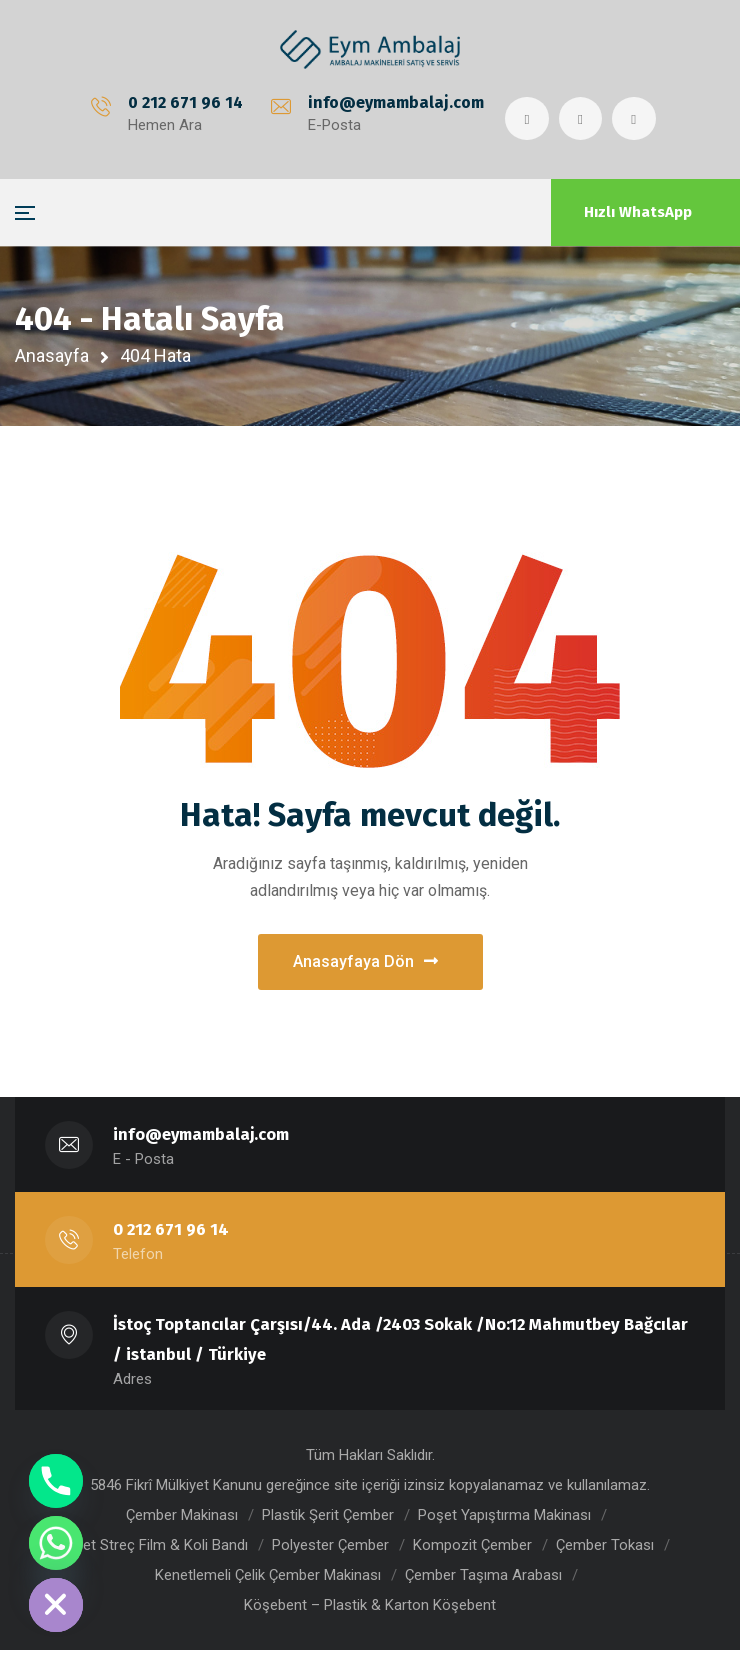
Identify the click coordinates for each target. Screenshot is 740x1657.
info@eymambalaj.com (394, 102)
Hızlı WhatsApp (638, 212)
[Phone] (56, 1481)
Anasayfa (52, 355)
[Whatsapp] (56, 1543)
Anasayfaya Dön (365, 965)
